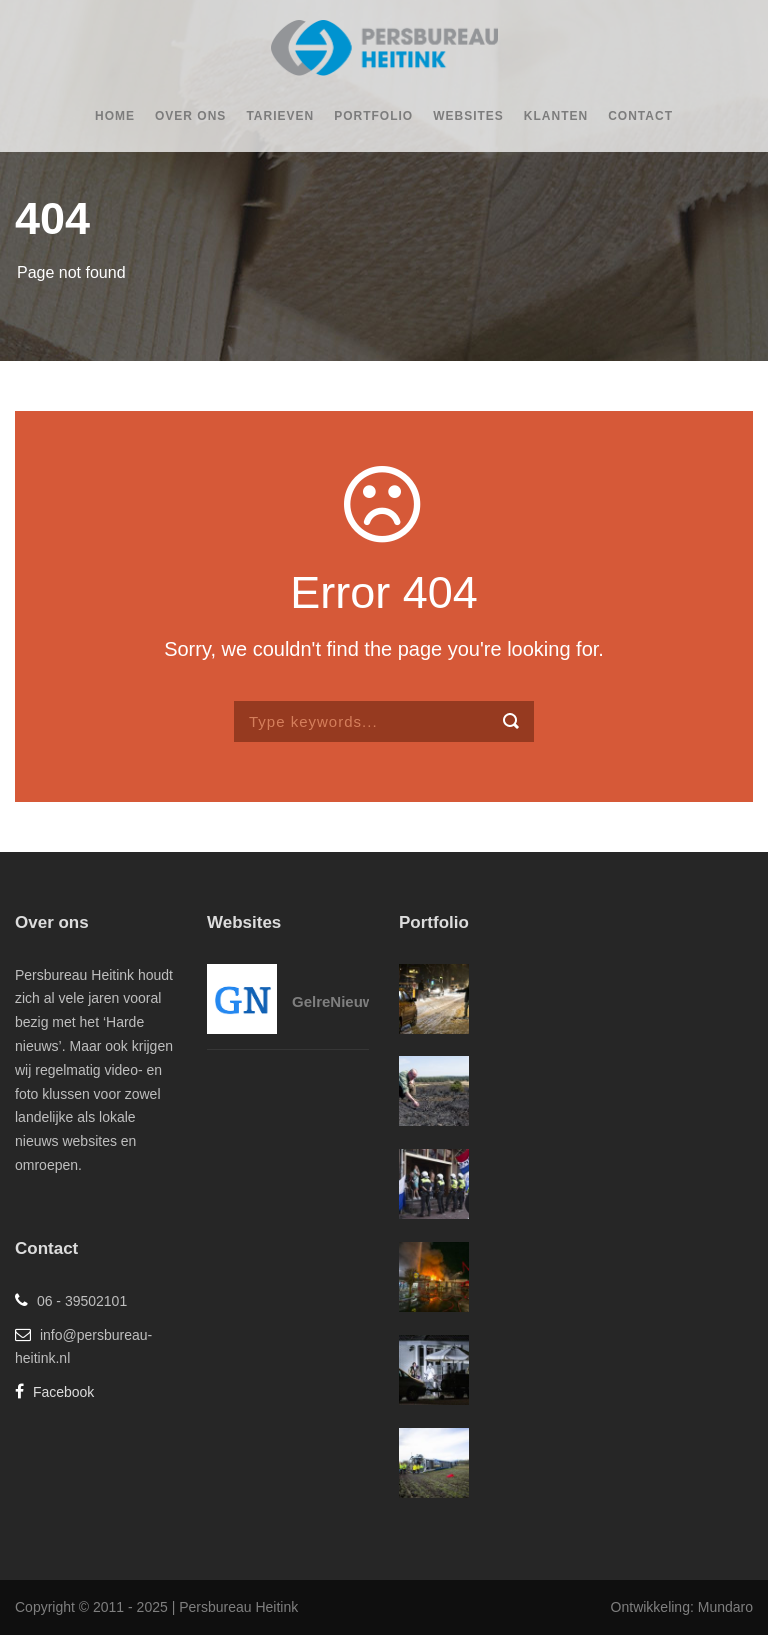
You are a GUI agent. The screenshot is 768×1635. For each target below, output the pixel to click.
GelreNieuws (337, 1001)
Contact (640, 116)
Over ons (190, 116)
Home (115, 116)
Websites (468, 116)
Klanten (556, 116)
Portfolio (373, 116)
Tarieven (280, 116)
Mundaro (725, 1607)
